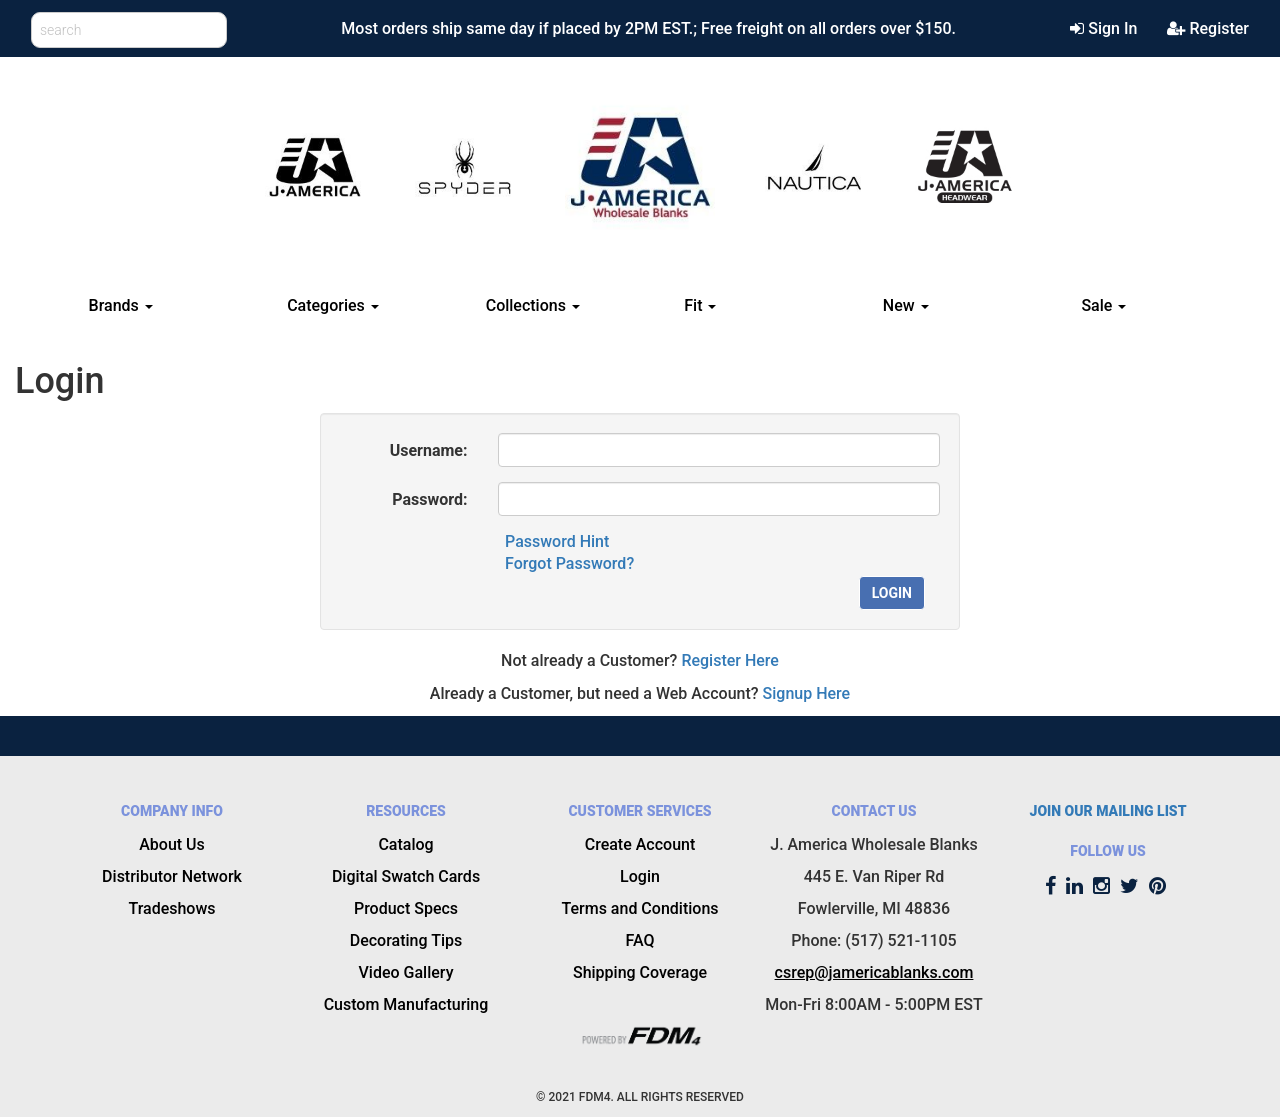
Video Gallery (406, 972)
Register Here (730, 660)
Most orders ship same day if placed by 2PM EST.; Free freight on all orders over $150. (648, 28)
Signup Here (807, 693)
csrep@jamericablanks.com (874, 972)
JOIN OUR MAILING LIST (1108, 811)
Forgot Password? (569, 563)
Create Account (640, 844)
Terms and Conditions (639, 908)
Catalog (405, 844)
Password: (429, 499)
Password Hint (557, 541)
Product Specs (406, 908)
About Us (172, 844)
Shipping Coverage (640, 972)
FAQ (640, 940)
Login (892, 593)
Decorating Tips (406, 940)
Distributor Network (172, 876)
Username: (429, 450)
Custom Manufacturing (406, 1004)
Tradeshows (171, 908)
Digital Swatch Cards (406, 876)
